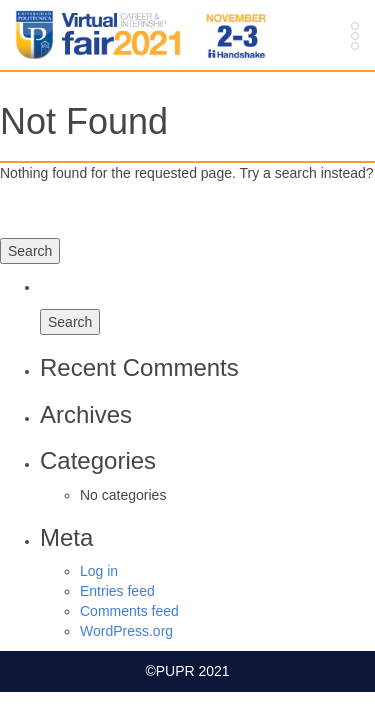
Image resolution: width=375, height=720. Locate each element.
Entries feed (117, 591)
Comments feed (129, 611)
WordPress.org (126, 631)
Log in (99, 571)
